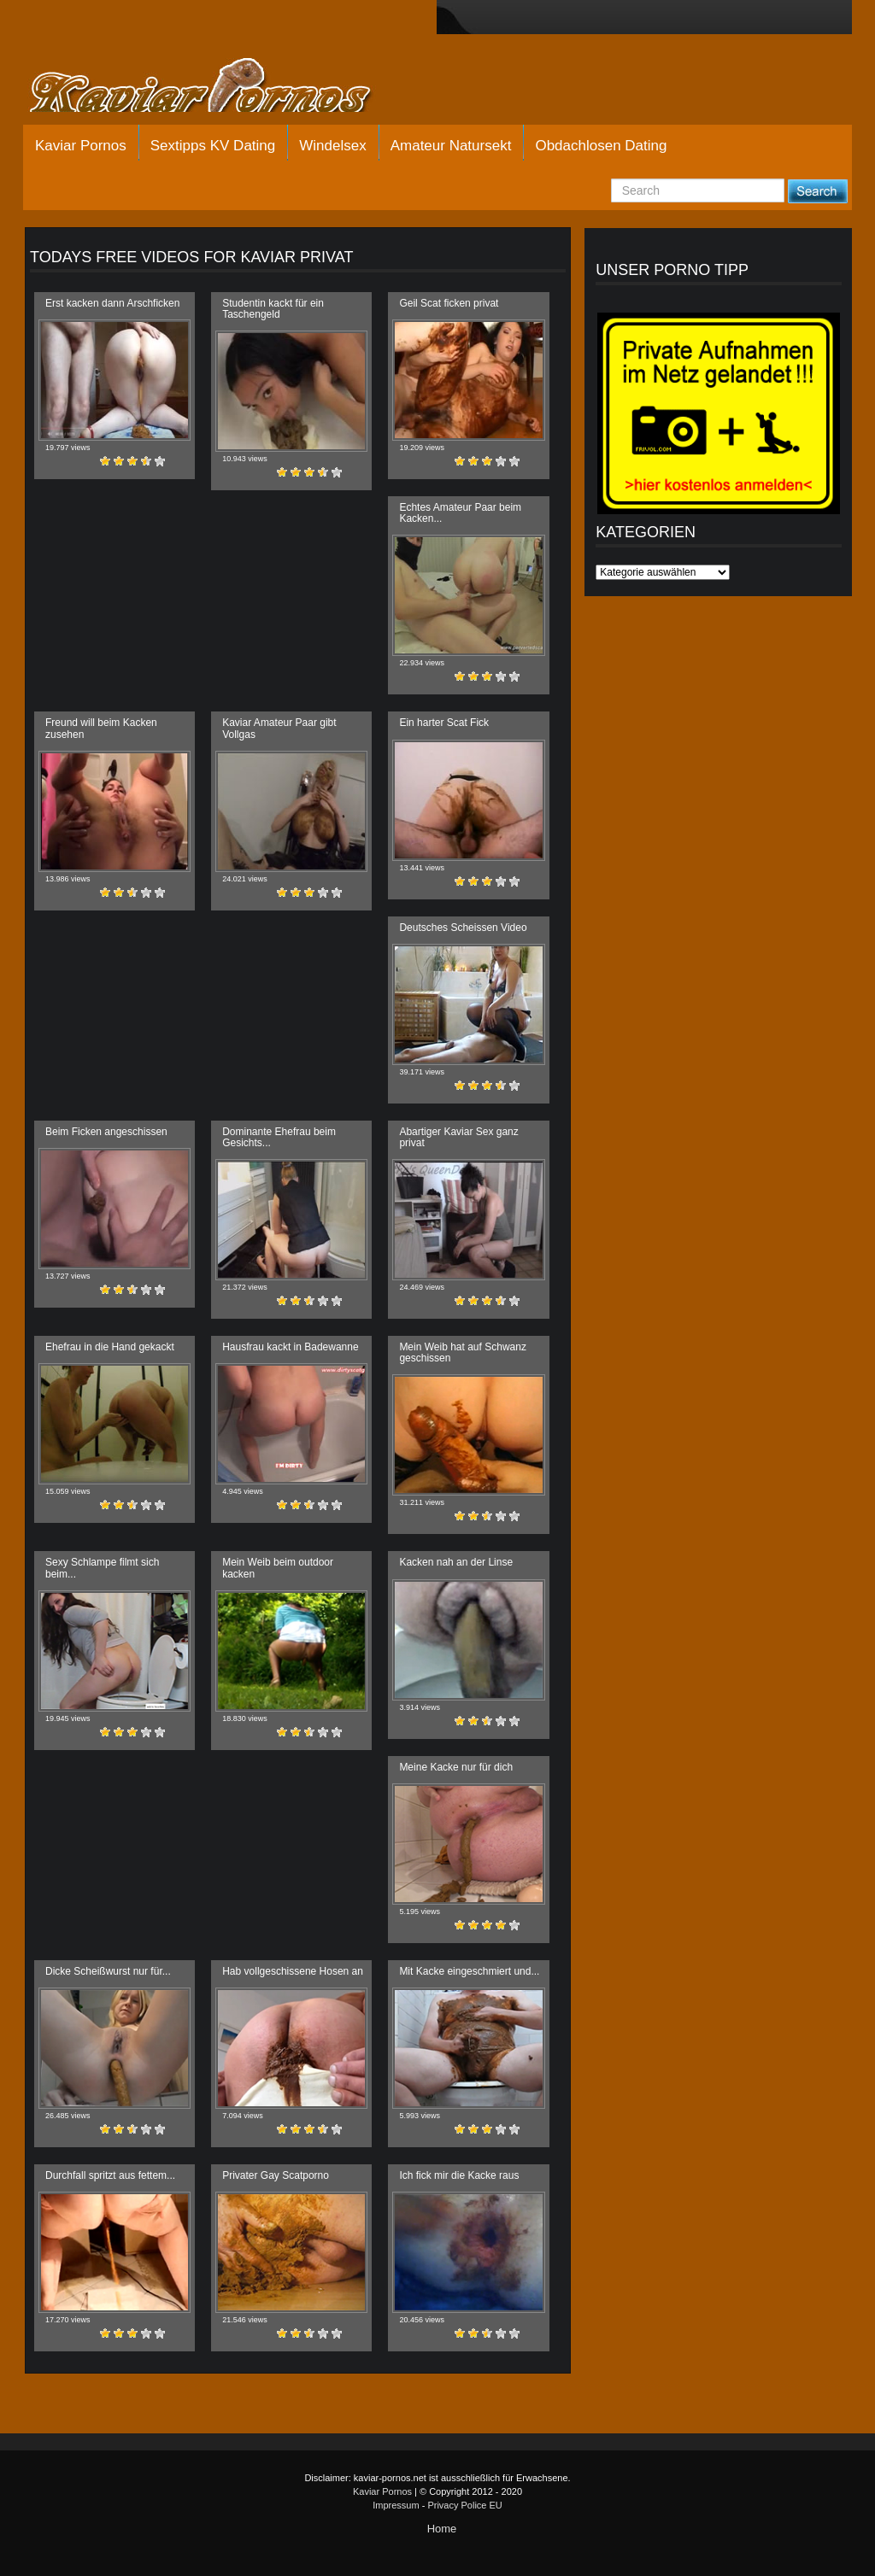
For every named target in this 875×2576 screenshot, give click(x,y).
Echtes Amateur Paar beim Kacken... (460, 512)
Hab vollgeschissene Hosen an (292, 1971)
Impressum (396, 2505)
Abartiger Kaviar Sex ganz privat (458, 1137)
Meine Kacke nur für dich (456, 1767)
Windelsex (332, 146)
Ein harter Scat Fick (444, 723)
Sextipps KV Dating (212, 146)
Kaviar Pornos (80, 146)
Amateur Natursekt (451, 146)
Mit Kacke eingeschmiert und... (469, 1971)
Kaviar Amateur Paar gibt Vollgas (279, 728)
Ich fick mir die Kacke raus (459, 2175)
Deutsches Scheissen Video (462, 928)
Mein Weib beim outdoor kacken (277, 1567)
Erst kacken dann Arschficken (112, 303)
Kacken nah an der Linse (456, 1562)
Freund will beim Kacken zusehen (101, 728)
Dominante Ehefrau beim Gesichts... (279, 1137)
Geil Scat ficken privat (448, 303)
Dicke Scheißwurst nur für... (108, 1971)
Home (442, 2528)
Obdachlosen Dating (601, 146)
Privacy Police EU (464, 2505)
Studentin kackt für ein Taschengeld (273, 308)
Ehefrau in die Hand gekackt (109, 1347)
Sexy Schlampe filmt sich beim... (102, 1567)
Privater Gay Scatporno (275, 2175)
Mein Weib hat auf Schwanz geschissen (462, 1352)
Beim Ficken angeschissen (106, 1132)
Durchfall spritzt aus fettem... (110, 2175)
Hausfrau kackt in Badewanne (290, 1347)
